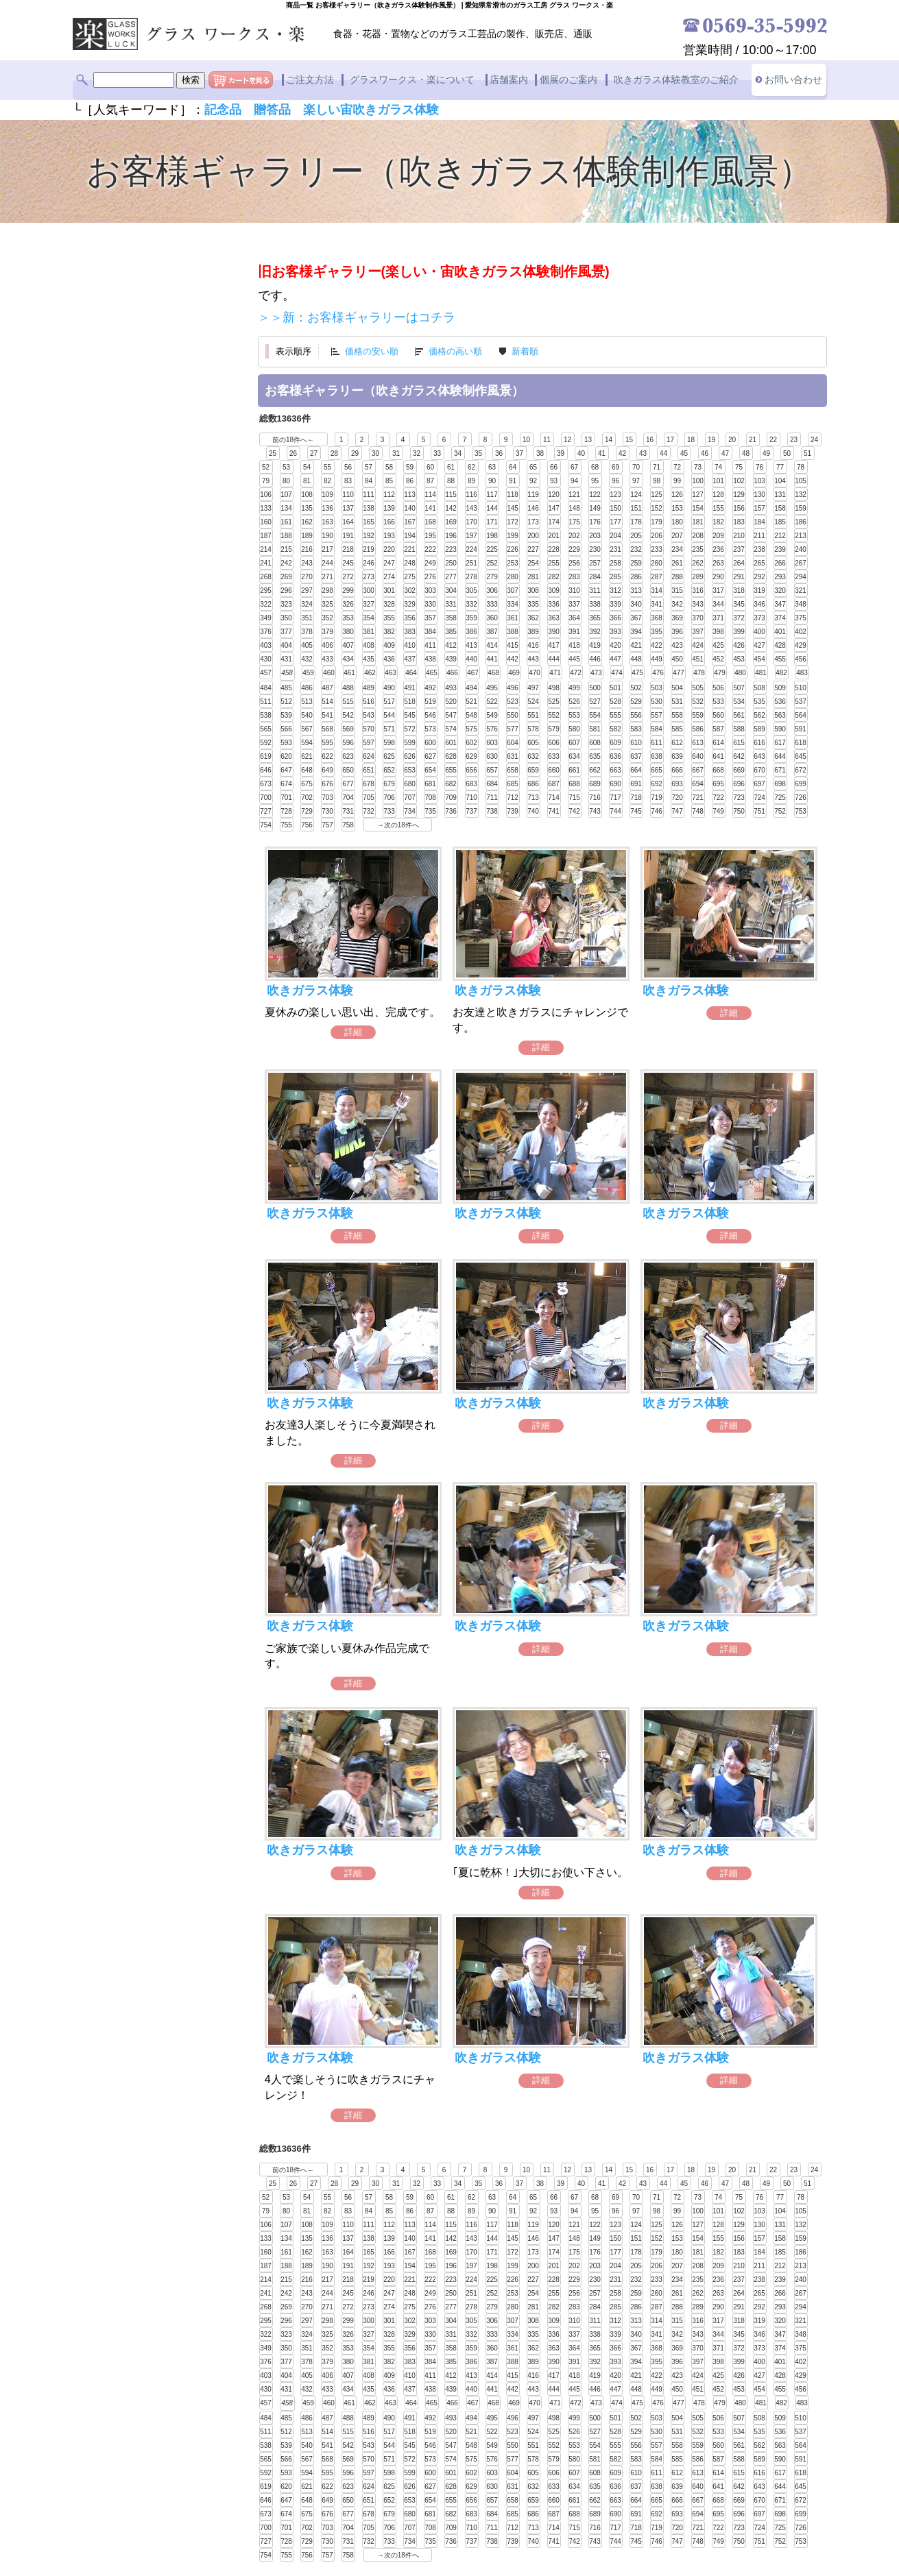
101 (718, 480)
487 (327, 687)
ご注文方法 (311, 79)
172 (512, 521)
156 (739, 507)
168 (430, 521)
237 (739, 548)
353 (348, 617)
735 (430, 810)
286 (636, 576)
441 (492, 658)
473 (596, 672)
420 (615, 644)
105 (800, 480)
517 (389, 701)
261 (677, 562)
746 (656, 810)
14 (608, 439)
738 (492, 810)
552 (554, 714)
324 (307, 603)
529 (636, 701)
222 (430, 548)
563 (780, 714)
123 (615, 494)
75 (739, 466)
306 (492, 590)
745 (636, 810)
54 (307, 466)
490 (389, 687)
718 (636, 797)
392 (595, 631)
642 (739, 756)
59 (409, 466)
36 (499, 453)
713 (533, 797)
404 (286, 644)
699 (800, 783)
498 (554, 687)
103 (759, 480)
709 (451, 797)
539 (286, 714)
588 (739, 728)
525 (554, 701)
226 (512, 548)
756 (307, 824)
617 (780, 742)
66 (554, 466)
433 (327, 658)
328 (389, 603)
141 (430, 507)
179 (656, 521)
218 (348, 548)
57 (368, 466)
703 (327, 797)
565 (266, 728)
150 (615, 507)
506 (718, 687)
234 (677, 548)
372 (739, 617)
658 (512, 769)
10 (526, 439)
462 (370, 672)
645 (800, 756)
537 (800, 701)
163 (327, 521)
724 (759, 797)
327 (368, 603)
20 (732, 439)
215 (286, 548)
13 (588, 439)
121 (574, 494)
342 (677, 603)
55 (327, 466)
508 (759, 687)
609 (615, 742)
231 (615, 548)
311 (595, 590)
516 (368, 701)
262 (698, 562)
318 (739, 590)
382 (389, 631)
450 (677, 658)
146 (533, 507)
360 (492, 617)
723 (739, 797)
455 (780, 658)
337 (574, 603)
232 (636, 548)
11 (547, 439)
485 (286, 687)
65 (533, 466)
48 (746, 453)
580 (574, 728)
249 (430, 562)
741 (554, 810)
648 (307, 769)
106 (266, 494)
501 (615, 687)
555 (615, 714)
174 (554, 521)
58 (389, 466)
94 (574, 480)
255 (554, 562)
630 (492, 756)
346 (759, 603)
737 (471, 810)
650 (348, 769)
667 (698, 769)
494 (471, 687)
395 (656, 631)
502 (636, 687)
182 (718, 521)
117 (492, 494)
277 (451, 576)
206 (656, 535)
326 (348, 603)
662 (595, 769)
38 (540, 453)
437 (410, 658)
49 (766, 453)
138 (368, 507)
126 (677, 494)
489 (368, 687)
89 (471, 480)
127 (698, 494)
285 (615, 576)
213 (800, 535)
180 (677, 521)
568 (327, 728)
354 (368, 617)
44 (663, 453)
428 (780, 644)
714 (554, 797)
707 (410, 797)
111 (368, 494)
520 (451, 701)
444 (554, 658)
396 (677, 631)
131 (780, 494)
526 (574, 701)
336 (554, 603)
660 (554, 769)
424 (698, 644)
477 (678, 672)
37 (519, 453)
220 (389, 548)
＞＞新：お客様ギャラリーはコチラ (356, 317)
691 (636, 783)
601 (451, 742)
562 (759, 714)
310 (574, 590)
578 (533, 728)
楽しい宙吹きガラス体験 (365, 110)
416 (533, 644)
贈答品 (266, 110)
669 (739, 769)
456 (800, 658)
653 (410, 769)
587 (718, 728)
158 (780, 507)
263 (718, 562)
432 (307, 658)
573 (430, 728)
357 (430, 617)
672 (800, 769)
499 (574, 687)
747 (677, 810)
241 (266, 562)
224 (471, 548)
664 (636, 769)
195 (430, 535)
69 (615, 466)
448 (636, 658)
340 (636, 603)
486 (307, 687)
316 (698, 590)
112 (389, 494)
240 (800, 548)
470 (534, 672)
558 (677, 714)
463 (390, 672)
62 (471, 466)
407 (348, 644)
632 (533, 756)
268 (266, 576)
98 (656, 480)
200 (533, 535)
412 (451, 644)
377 (286, 631)
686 (533, 783)
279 (492, 576)
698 (780, 783)
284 (595, 576)
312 (615, 590)
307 (512, 590)
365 (595, 617)
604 (512, 742)
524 (533, 701)
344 (718, 603)
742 (574, 810)
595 (327, 742)
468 (493, 672)
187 (266, 535)
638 (656, 756)
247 (389, 562)
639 (677, 756)
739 (512, 810)
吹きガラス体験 (310, 990)
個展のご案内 (569, 79)
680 (410, 783)
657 (492, 769)
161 (286, 521)
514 (327, 701)
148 (574, 507)
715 (574, 797)
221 (410, 548)
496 (512, 687)
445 (574, 658)
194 (410, 535)
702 (307, 797)
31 (396, 453)
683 (471, 783)
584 (656, 728)
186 (800, 521)
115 (451, 494)
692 (656, 783)
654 (430, 769)
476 (658, 672)
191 (348, 535)
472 (576, 672)
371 (718, 617)
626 (410, 756)
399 (739, 631)
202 (574, 535)
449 (656, 658)
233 (656, 548)
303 (430, 590)
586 (698, 728)
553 (574, 714)
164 (348, 521)
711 (492, 797)
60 (430, 466)
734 (410, 810)
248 (410, 562)
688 (574, 783)
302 (410, 590)
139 (389, 507)
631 (512, 756)
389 (533, 631)
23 (794, 439)
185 (780, 521)
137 (348, 507)
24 (814, 439)
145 (512, 507)
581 (595, 728)
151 (636, 507)
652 (389, 769)
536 (780, 701)
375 (800, 617)
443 (533, 658)
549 (492, 714)
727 (266, 810)
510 (800, 687)
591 (800, 728)
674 (286, 783)
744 (615, 810)
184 (759, 521)
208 (698, 535)
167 (410, 521)
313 (636, 590)
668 (718, 769)
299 (348, 590)
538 (266, 714)
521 (471, 701)
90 (492, 480)
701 (286, 797)
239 (780, 548)
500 (595, 687)
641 (718, 756)
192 (368, 535)
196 (451, 535)
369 (677, 617)
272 (348, 576)
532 (698, 701)
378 (307, 631)
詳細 (353, 1031)
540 (307, 714)
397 (698, 631)
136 (327, 507)
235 (698, 548)
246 (368, 562)
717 (615, 797)
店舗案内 (509, 79)
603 (492, 742)
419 (595, 644)
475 (637, 672)
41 (602, 453)
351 (307, 617)
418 (574, 644)
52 (265, 466)
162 (307, 521)
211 (759, 535)
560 (718, 714)
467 (473, 672)
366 (615, 617)
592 (266, 742)
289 (698, 576)
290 (718, 576)
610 (636, 742)
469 (514, 672)
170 (471, 521)
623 (348, 756)
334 (512, 603)
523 (512, 701)
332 (471, 603)
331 (451, 603)
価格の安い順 (371, 351)
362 (533, 617)
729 (307, 810)
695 (718, 783)
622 (327, 756)
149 (595, 507)
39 (560, 453)
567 (307, 728)
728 (286, 810)
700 (266, 797)
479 (720, 672)
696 (739, 783)
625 (389, 756)
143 (471, 507)
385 (451, 631)
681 (430, 783)
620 (286, 756)
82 (327, 480)
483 (802, 672)
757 (327, 824)
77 (780, 466)
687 (554, 783)
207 (677, 535)
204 (615, 535)
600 (430, 742)
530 (656, 701)
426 (739, 644)
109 (327, 494)
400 (759, 631)
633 (554, 756)
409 (389, 644)
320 (780, 590)
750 (739, 810)
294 (800, 576)
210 (739, 535)
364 (574, 617)
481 (761, 672)
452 (718, 658)
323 (286, 603)
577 (512, 728)
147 (554, 507)
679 (389, 783)
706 (389, 797)
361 (512, 617)
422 (656, 644)
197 (471, 535)
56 (348, 466)
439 (451, 658)
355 (389, 617)
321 (800, 590)
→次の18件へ (398, 824)
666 (677, 769)
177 (615, 521)
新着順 (525, 351)
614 (718, 742)
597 (368, 742)
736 (451, 810)
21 (752, 439)
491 (410, 687)
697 (759, 783)
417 (554, 644)
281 (533, 576)
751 (759, 810)
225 (492, 548)
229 (574, 548)
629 (471, 756)
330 (430, 603)
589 (759, 728)
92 (533, 480)
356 (410, 617)
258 (615, 562)
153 (677, 507)
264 (739, 562)
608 (595, 742)
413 (471, 644)
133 (266, 507)
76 (759, 466)
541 (327, 714)
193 (389, 535)
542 (348, 714)
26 (293, 453)
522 (492, 701)
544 (389, 714)
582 (615, 728)
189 (307, 535)
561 (739, 714)
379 (327, 631)
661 (574, 769)
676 (327, 783)
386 (471, 631)
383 (410, 631)
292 (759, 576)
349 (266, 617)
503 (656, 687)
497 (533, 687)
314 (656, 590)
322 (266, 603)
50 (787, 453)
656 (471, 769)
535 (759, 701)
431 (286, 658)
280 (512, 576)
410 (410, 644)
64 (512, 466)
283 (574, 576)
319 (759, 590)
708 (430, 797)
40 (581, 453)
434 (348, 658)
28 (334, 453)
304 (451, 590)
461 (349, 672)
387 (492, 631)
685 (512, 783)
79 (265, 480)
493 (451, 687)
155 (718, 507)
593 (286, 742)
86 (409, 480)
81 (307, 480)
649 (327, 769)
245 (348, 562)
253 (512, 562)
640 (698, 756)
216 (307, 548)
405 (307, 644)
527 (595, 701)
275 (410, 576)
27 (313, 453)
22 (773, 439)
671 (780, 769)
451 (698, 658)
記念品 (222, 110)
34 (458, 453)
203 (595, 535)
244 (327, 562)
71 (656, 466)
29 (355, 453)
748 (698, 810)
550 (512, 714)
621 (307, 756)
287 (656, 576)
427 (759, 644)
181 (698, 521)
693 (677, 783)
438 (430, 658)
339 (615, 603)
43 (643, 453)
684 (492, 783)
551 (533, 714)
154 (698, 507)
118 (512, 494)
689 (595, 783)
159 (800, 507)
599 (410, 742)
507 (739, 687)
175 (574, 521)
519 (430, 701)
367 (636, 617)
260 (656, 562)
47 (725, 453)
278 (471, 576)
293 (780, 576)
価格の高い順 (455, 351)
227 (533, 548)
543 (368, 714)
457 (266, 672)
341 (656, 603)
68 (595, 466)
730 (327, 810)
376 (266, 631)
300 (368, 590)
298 (327, 590)
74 (718, 466)
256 (574, 562)
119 (533, 494)
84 (368, 480)
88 (451, 480)
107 (286, 494)
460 (329, 672)
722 (718, 797)
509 (780, 687)
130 (759, 494)
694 (698, 783)
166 (389, 521)
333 (492, 603)
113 (410, 494)
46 (704, 453)
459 (308, 672)
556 (636, 714)
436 (389, 658)
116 (471, 494)
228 (554, 548)
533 (718, 701)
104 (780, 480)
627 (430, 756)
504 (677, 687)
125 (656, 494)
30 (375, 453)
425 (718, 644)
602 (471, 742)
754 (266, 824)
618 (800, 742)
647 (286, 769)
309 (554, 590)
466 (452, 672)
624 (368, 756)
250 (451, 562)
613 (698, 742)
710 (471, 797)
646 (266, 769)
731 (348, 810)
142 (451, 507)
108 (307, 494)
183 (739, 521)
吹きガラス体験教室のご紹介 (676, 79)
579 (554, 728)
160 (266, 521)
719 (656, 797)
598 (389, 742)
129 (739, 494)
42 (622, 453)
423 (677, 644)
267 (800, 562)
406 (327, 644)
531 (677, 701)
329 (410, 603)
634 (574, 756)
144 (492, 507)
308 (533, 590)
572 (410, 728)
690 (615, 783)
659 (533, 769)
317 (718, 590)
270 (307, 576)
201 (554, 535)
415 (512, 644)
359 (471, 617)
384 (430, 631)
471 (555, 672)
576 (492, 728)
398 (718, 631)
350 (286, 617)
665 (656, 769)
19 (711, 439)
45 (684, 453)
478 (699, 672)
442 (512, 658)
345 (739, 603)
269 (286, 576)
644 (780, 756)
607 (574, 742)
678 (368, 783)
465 (431, 672)
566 (286, 728)
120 (554, 494)
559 (698, 714)
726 (800, 797)
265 (759, 562)
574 (451, 728)
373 (759, 617)
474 (617, 672)
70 (636, 466)
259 (636, 562)
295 (266, 590)
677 (348, 783)
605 (533, 742)
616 (759, 742)
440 (471, 658)
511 (266, 701)
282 (554, 576)
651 (368, 769)
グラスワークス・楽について (412, 79)
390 (554, 631)
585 (677, 728)
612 (677, 742)
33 (437, 453)
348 (800, 603)
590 (780, 728)
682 (451, 783)
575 (471, 728)
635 (595, 756)
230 (595, 548)
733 (389, 810)
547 (451, 714)
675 (307, 783)
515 (348, 701)
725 (780, 797)
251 (471, 562)
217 (327, 548)
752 (780, 810)
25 (272, 453)
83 (348, 480)
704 (348, 797)
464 (411, 672)
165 (368, 521)
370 (698, 617)
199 (512, 535)
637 (636, 756)
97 (636, 480)
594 (307, 742)
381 (368, 631)
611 (656, 742)
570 (368, 728)
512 (286, 701)
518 (410, 701)
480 (740, 672)
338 (595, 603)
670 (759, 769)
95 (595, 480)
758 (348, 824)
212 (780, 535)
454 (759, 658)
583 (636, 728)
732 (368, 810)
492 (430, 687)
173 (533, 521)
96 (615, 480)
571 (389, 728)
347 (780, 603)
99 (677, 480)
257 (595, 562)
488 (348, 687)
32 (416, 453)
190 (327, 535)
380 (348, 631)
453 (739, 658)
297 (307, 590)
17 (670, 439)
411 (430, 644)
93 (554, 480)
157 (759, 507)
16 (650, 439)
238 (759, 548)
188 (286, 535)
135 (307, 507)
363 (554, 617)
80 (286, 480)
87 (430, 480)
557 (656, 714)
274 (389, 576)
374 (780, 617)
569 (348, 728)
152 (656, 507)
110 (348, 494)
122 (595, 494)
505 (698, 687)
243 (307, 562)
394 (636, 631)
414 (492, 644)
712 (512, 797)
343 (698, 603)
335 (533, 603)
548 (471, 714)
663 (615, 769)
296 (286, 590)
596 (348, 742)
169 (451, 521)
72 (677, 466)
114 (430, 494)
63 (492, 466)
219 (368, 548)
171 (492, 521)
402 (800, 631)
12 (567, 439)
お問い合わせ (793, 79)
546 (430, 714)
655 (451, 769)
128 (718, 494)
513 (307, 701)
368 (656, 617)
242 (286, 562)
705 (368, 797)
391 (574, 631)
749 (718, 810)
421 (636, 644)
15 (629, 439)
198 (492, 535)
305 (471, 590)
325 (327, 603)
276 (430, 576)
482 (781, 672)
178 (636, 521)
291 (739, 576)
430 (266, 658)
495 (492, 687)
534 (739, 701)
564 (800, 714)
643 (759, 756)
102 (739, 480)
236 (718, 548)
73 (698, 466)
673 (266, 783)
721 (698, 797)
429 (800, 644)
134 (286, 507)
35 (478, 453)
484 (266, 687)
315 (677, 590)
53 (286, 466)
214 (266, 548)
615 (739, 742)
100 (698, 480)
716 (595, 797)
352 (327, 617)
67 (574, 466)
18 (691, 439)
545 (410, 714)
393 (615, 631)
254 (533, 562)
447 (615, 658)
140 (410, 507)
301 (389, 590)
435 (368, 658)
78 (800, 466)
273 (368, 576)
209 (718, 535)
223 (451, 548)
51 (807, 453)
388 (512, 631)
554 (595, 714)
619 (266, 756)
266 (780, 562)
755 (286, 824)
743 (595, 810)
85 (389, 480)
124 (636, 494)
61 (451, 466)
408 (368, 644)
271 (327, 576)
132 (800, 494)
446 (595, 658)
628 (451, 756)
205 (636, 535)
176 (595, 521)
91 (512, 480)
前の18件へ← (293, 439)
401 (780, 631)
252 (492, 562)
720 (677, 797)
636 (615, 756)
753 (800, 810)
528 (615, 701)
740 (533, 810)
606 (554, 742)
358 (451, 617)
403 (266, 644)
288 (677, 576)
